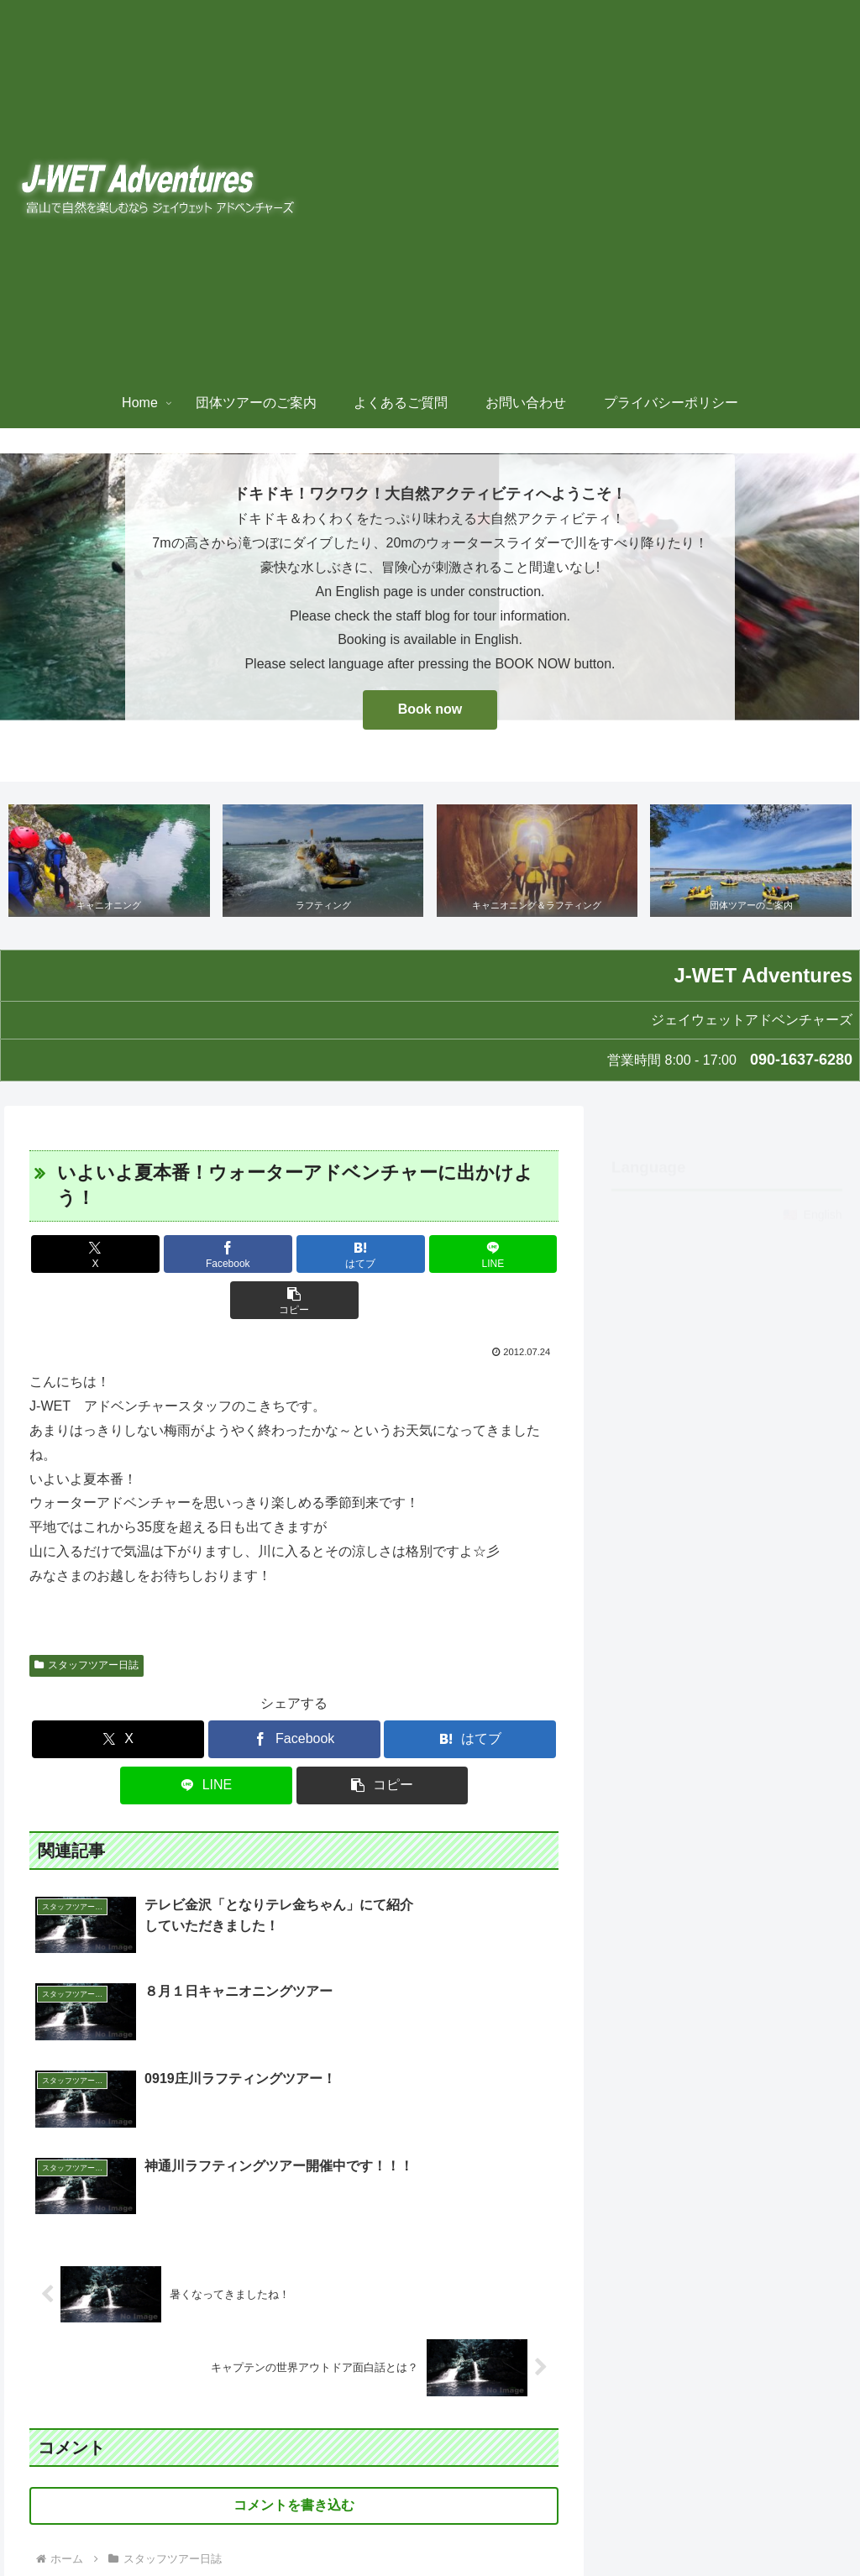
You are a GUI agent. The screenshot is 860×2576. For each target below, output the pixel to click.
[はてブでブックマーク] (294, 1256)
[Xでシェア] (116, 1256)
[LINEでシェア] (383, 1256)
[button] (471, 1256)
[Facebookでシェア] (205, 1256)
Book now (430, 709)
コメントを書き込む (293, 2308)
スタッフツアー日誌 (86, 1620)
